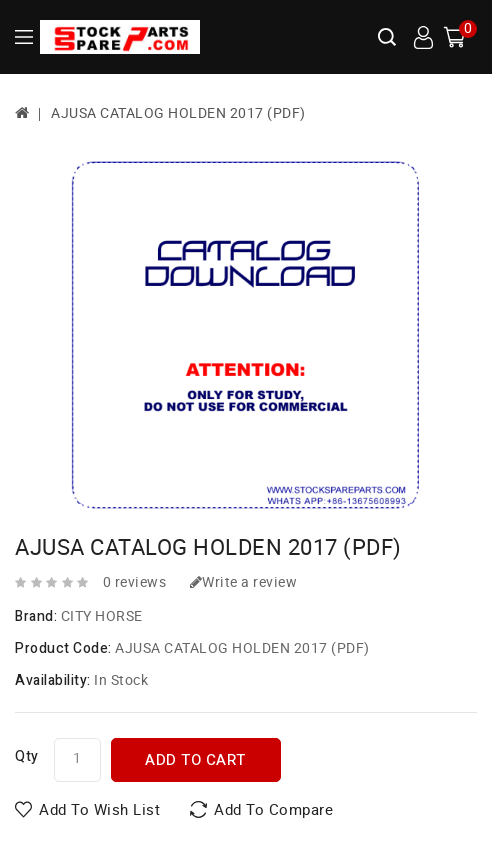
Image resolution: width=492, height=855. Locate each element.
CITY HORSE (102, 616)
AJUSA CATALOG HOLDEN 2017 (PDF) (178, 113)
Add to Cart (195, 760)
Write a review (244, 582)
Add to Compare (273, 810)
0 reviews (135, 582)
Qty (27, 756)
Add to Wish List (99, 810)
